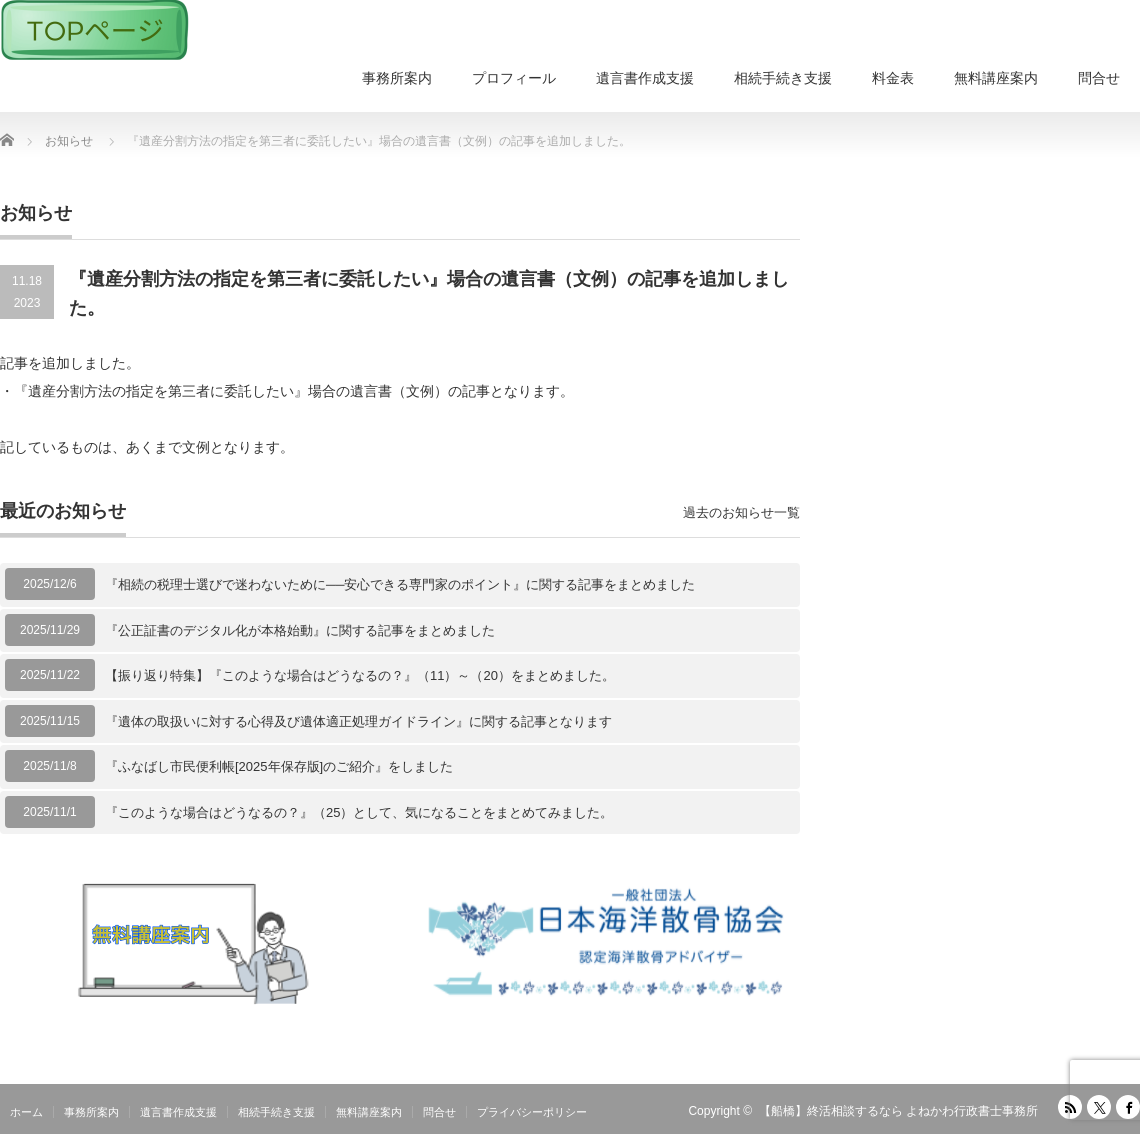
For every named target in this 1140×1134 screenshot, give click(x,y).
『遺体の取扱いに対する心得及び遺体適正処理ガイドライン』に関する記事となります (358, 721)
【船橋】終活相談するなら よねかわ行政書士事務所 (898, 1111)
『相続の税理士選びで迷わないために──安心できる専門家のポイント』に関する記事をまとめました (400, 584)
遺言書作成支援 (645, 78)
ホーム (26, 1112)
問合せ (1099, 78)
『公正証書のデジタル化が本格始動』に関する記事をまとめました (300, 630)
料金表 (893, 78)
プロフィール (514, 78)
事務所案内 (397, 78)
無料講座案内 (996, 78)
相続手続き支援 (783, 78)
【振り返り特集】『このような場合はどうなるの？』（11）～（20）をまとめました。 (360, 675)
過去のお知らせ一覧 (741, 512)
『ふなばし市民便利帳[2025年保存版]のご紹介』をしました (279, 766)
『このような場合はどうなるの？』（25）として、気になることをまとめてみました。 (359, 812)
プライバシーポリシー (532, 1112)
